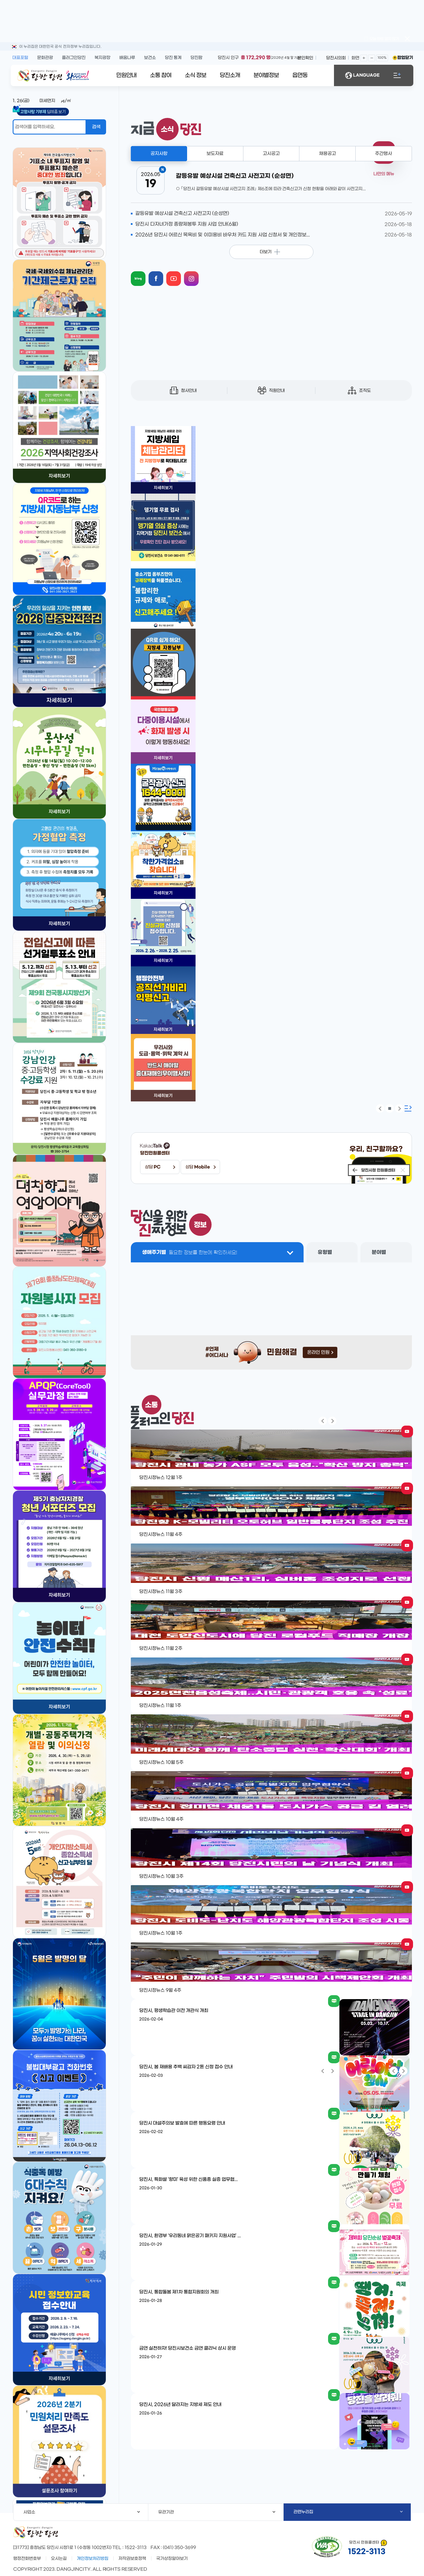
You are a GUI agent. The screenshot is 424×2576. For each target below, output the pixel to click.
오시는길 (59, 2558)
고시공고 (271, 153)
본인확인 (305, 58)
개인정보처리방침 (92, 2558)
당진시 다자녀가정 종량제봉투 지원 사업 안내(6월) (186, 224)
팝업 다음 (399, 1108)
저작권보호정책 (132, 2558)
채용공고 (327, 153)
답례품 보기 (44, 112)
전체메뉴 (397, 75)
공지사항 (159, 153)
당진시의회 (336, 58)
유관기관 (216, 2512)
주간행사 (383, 153)
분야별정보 (266, 75)
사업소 (81, 2512)
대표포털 (20, 57)
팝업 (407, 38)
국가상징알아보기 (172, 2558)
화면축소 (371, 58)
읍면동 (300, 75)
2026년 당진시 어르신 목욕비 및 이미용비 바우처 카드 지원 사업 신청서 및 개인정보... (222, 235)
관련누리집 (348, 2511)
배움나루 (127, 57)
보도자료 (215, 153)
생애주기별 (189, 1252)
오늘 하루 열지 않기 (381, 39)
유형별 (325, 1252)
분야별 (379, 1252)
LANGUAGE (362, 75)
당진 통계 (173, 57)
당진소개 (230, 75)
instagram (196, 273)
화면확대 (363, 58)
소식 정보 (195, 75)
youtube (179, 273)
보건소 (150, 57)
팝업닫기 (405, 57)
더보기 (266, 251)
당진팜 (196, 57)
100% (382, 58)
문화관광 (45, 57)
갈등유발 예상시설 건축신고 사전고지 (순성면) (182, 213)
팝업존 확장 (408, 1108)
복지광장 (102, 57)
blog (143, 273)
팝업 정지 (389, 1108)
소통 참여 (160, 75)
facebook (161, 273)
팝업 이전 (380, 1108)
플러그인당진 (74, 57)
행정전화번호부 (27, 2558)
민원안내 (126, 75)
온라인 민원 (320, 1352)
